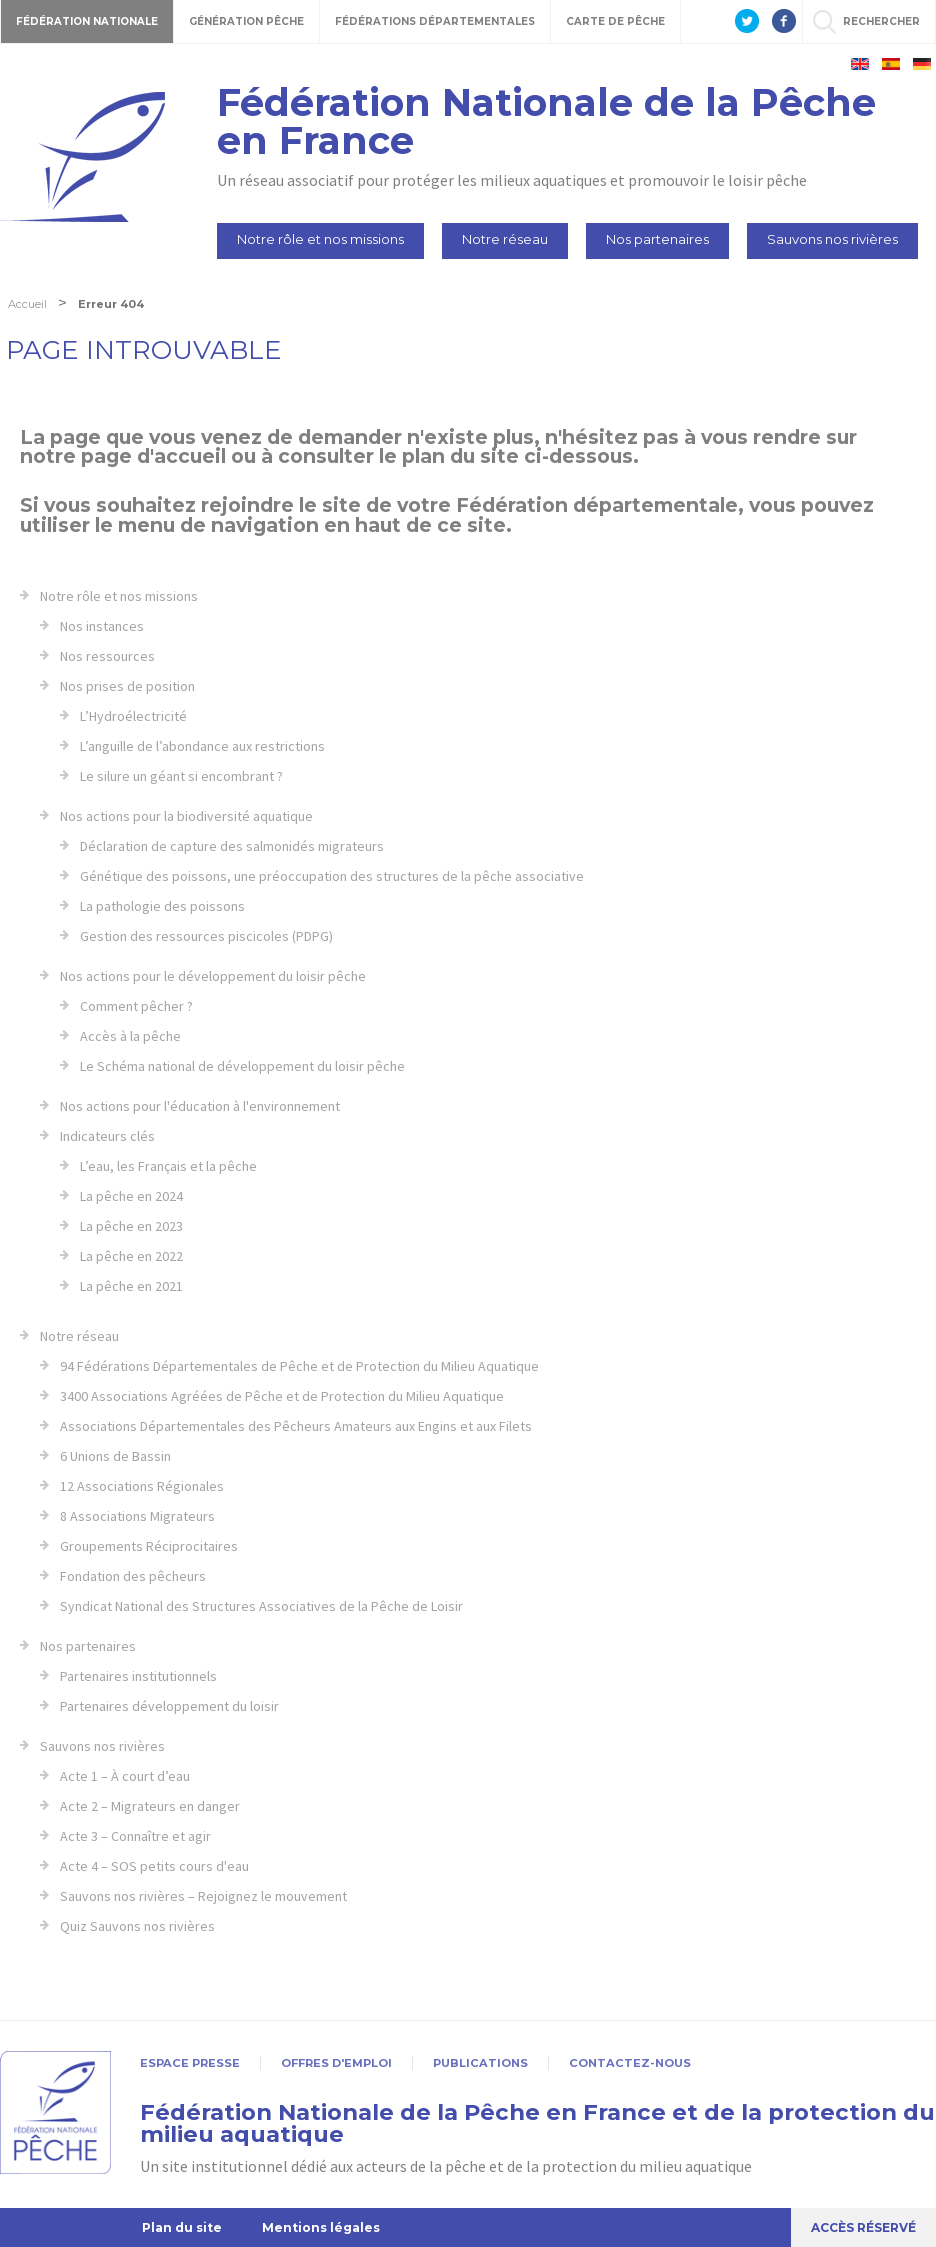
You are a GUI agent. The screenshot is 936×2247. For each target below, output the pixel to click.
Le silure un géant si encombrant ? (181, 776)
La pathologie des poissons (162, 906)
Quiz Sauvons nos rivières (137, 1926)
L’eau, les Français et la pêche (168, 1166)
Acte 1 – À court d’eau (125, 1776)
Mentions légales (321, 2227)
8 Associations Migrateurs (137, 1516)
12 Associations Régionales (142, 1486)
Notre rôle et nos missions (320, 239)
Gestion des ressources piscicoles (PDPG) (206, 936)
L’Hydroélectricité (133, 716)
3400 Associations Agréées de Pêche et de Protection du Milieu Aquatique (282, 1396)
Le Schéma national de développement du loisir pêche (242, 1066)
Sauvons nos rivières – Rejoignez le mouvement (203, 1896)
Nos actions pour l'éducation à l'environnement (200, 1106)
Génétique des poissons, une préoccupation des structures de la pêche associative (332, 876)
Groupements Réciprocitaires (149, 1546)
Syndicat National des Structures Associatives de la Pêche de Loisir (261, 1606)
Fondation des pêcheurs (133, 1576)
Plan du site (182, 2227)
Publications (480, 2063)
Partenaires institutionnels (138, 1676)
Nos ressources (107, 656)
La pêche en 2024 (131, 1196)
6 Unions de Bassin (115, 1456)
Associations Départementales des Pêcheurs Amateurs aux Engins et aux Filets (296, 1426)
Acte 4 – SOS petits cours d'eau (154, 1866)
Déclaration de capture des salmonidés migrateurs (232, 846)
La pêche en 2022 (131, 1256)
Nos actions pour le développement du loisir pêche (213, 976)
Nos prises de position (127, 686)
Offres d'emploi (336, 2063)
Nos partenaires (657, 239)
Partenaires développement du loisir (169, 1706)
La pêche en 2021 (131, 1286)
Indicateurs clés (107, 1136)
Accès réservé (863, 2227)
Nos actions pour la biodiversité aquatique (186, 816)
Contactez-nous (630, 2063)
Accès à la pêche (130, 1036)
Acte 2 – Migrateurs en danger (150, 1806)
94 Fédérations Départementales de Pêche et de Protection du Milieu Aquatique (299, 1366)
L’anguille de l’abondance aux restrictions (202, 746)
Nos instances (102, 626)
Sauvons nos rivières (832, 239)
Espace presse (190, 2063)
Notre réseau (505, 239)
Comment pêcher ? (136, 1006)
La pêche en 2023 (131, 1226)
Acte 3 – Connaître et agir (135, 1836)
